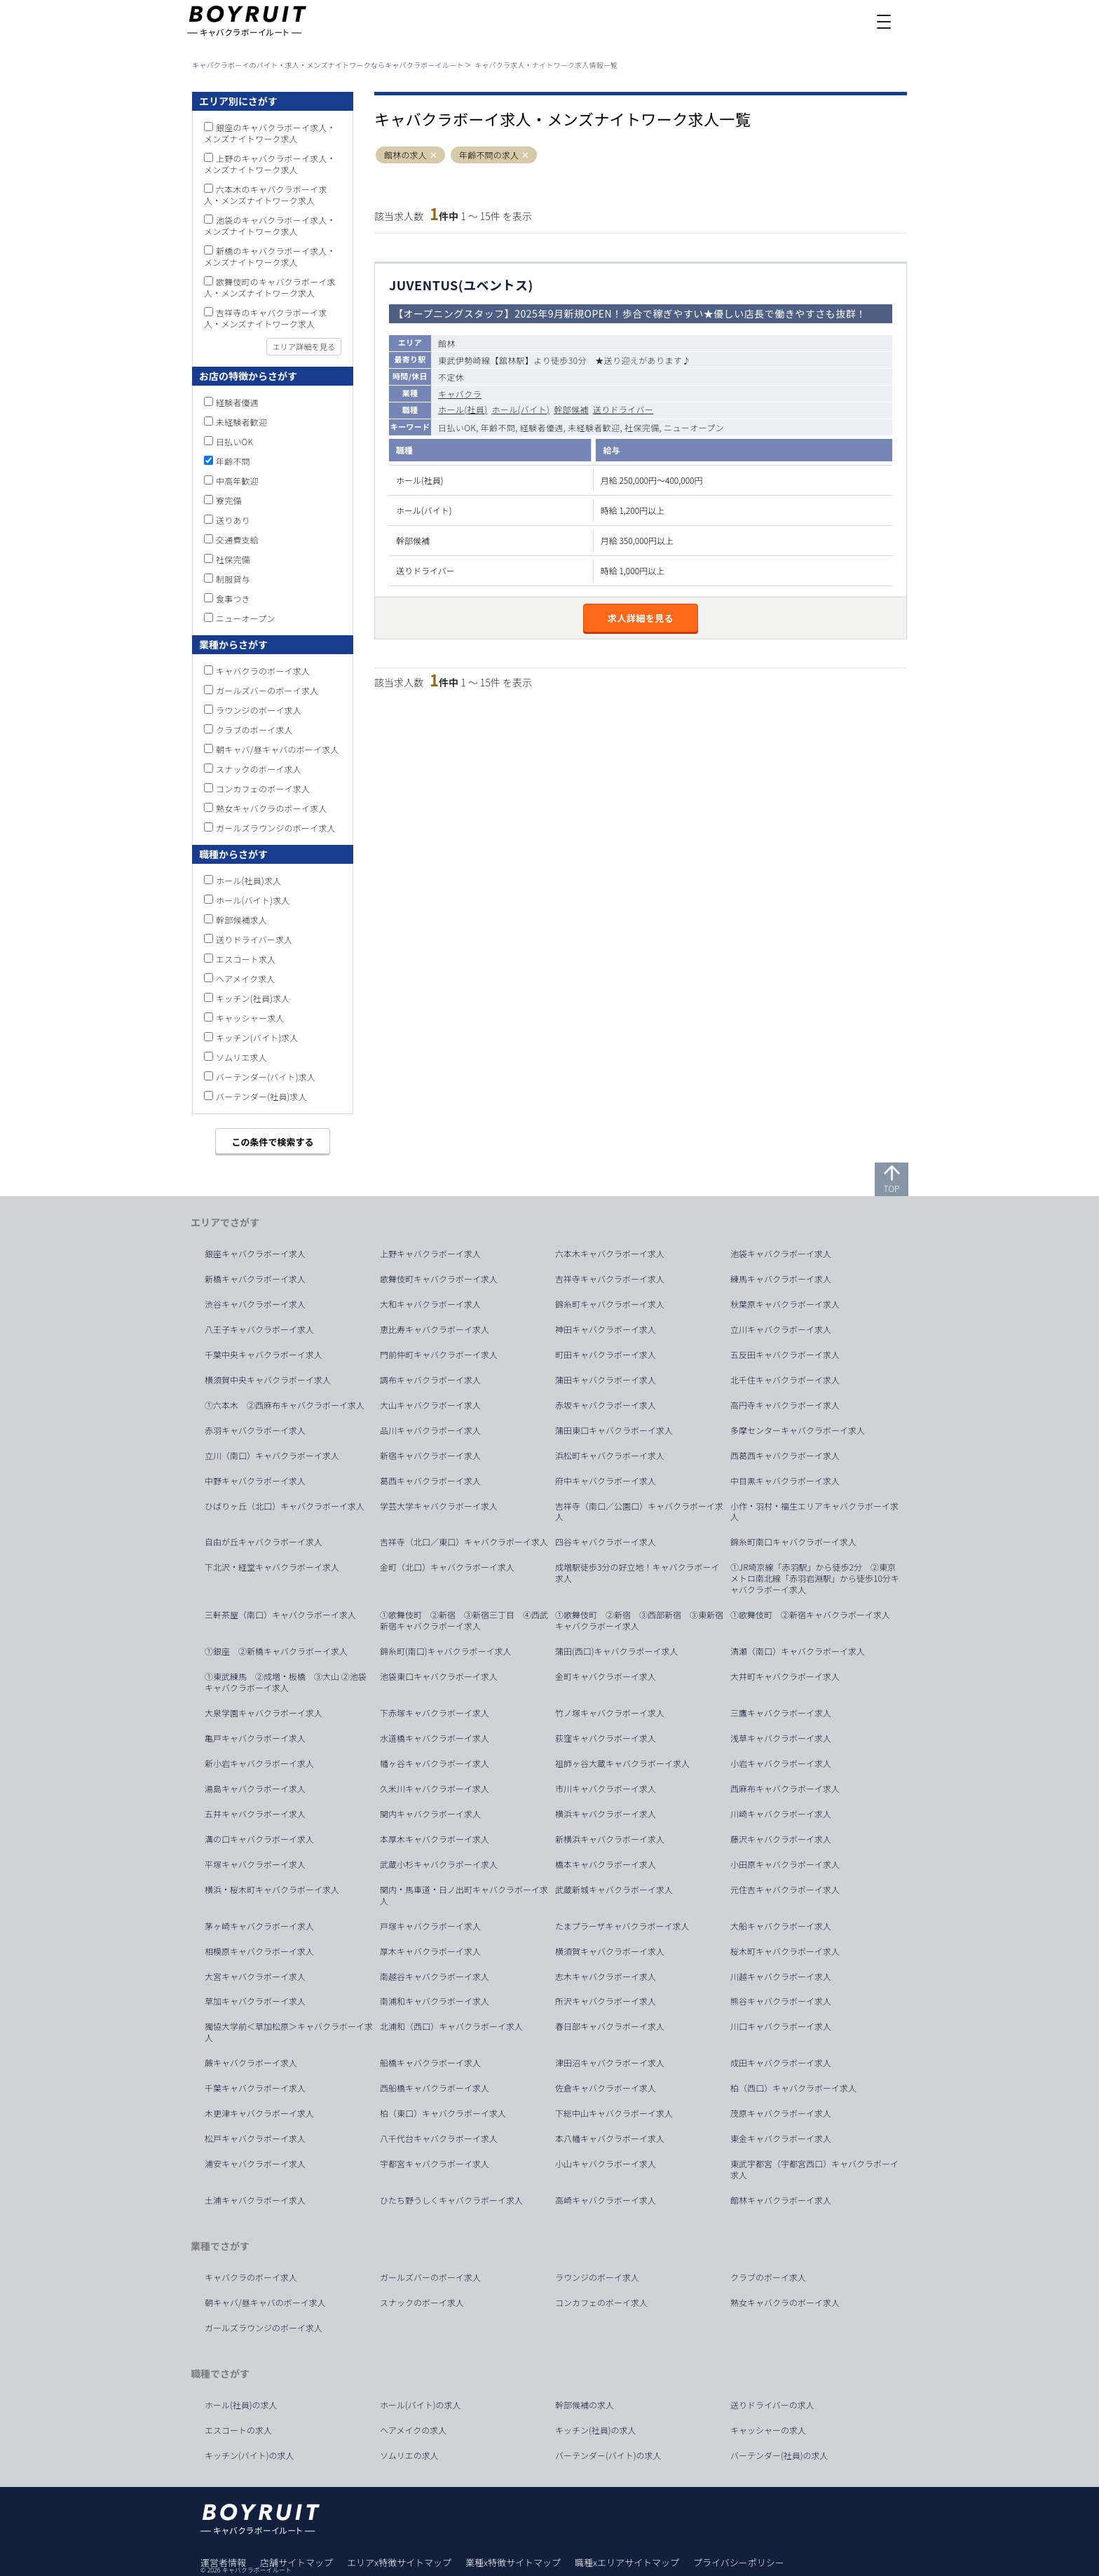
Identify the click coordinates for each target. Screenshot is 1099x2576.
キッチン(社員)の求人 (595, 2430)
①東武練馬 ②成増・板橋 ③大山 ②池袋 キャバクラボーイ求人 (290, 1682)
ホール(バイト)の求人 (420, 2405)
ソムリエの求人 (409, 2455)
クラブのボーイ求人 (254, 729)
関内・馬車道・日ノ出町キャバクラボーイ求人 (464, 1895)
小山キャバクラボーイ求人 (605, 2163)
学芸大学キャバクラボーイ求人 (439, 1506)
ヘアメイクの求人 (413, 2430)
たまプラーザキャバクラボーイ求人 (622, 1926)
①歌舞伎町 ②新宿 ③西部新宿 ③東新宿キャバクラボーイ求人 (639, 1620)
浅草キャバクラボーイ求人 (780, 1738)
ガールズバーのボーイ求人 (267, 690)
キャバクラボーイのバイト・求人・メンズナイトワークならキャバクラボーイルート (327, 65)
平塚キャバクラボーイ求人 (255, 1864)
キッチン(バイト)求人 (257, 1037)
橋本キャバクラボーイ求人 (605, 1864)
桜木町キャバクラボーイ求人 (785, 1951)
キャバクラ (460, 394)
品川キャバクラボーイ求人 (430, 1430)
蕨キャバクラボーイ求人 (251, 2062)
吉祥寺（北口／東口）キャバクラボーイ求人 (464, 1541)
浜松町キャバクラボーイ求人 (609, 1455)
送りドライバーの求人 (772, 2405)
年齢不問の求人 (489, 155)
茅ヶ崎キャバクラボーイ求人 (259, 1926)
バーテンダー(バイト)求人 (265, 1077)
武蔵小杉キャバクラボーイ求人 (439, 1864)
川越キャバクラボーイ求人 (780, 1976)
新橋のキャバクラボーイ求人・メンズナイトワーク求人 (270, 256)
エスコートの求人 (238, 2430)
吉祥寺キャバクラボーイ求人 (609, 1278)
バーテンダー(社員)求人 (261, 1096)
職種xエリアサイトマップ (627, 2562)
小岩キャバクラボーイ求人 (780, 1763)
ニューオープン (245, 618)
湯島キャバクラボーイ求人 (255, 1788)
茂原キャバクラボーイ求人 (780, 2113)
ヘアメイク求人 (245, 978)
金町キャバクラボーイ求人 (605, 1676)
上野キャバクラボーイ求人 (430, 1253)
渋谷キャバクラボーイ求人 (255, 1304)
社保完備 (233, 559)
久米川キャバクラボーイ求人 (434, 1788)
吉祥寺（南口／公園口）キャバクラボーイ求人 (639, 1511)
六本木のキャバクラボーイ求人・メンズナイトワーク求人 (265, 194)
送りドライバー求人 (254, 939)
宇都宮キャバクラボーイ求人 (434, 2163)
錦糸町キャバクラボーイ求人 (609, 1304)
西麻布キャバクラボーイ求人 (785, 1788)
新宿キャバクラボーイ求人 (430, 1455)
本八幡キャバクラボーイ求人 (609, 2138)
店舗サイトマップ (296, 2562)
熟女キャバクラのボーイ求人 (271, 808)
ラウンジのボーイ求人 (258, 710)
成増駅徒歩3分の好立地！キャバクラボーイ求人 (637, 1572)
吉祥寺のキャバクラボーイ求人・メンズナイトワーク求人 (265, 318)
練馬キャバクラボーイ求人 (780, 1278)
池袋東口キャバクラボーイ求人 (439, 1676)
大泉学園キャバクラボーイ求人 (263, 1713)
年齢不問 (233, 461)
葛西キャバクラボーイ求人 (430, 1480)
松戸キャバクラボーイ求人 (255, 2138)
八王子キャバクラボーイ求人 (259, 1329)
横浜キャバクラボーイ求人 (605, 1813)
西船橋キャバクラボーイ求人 (434, 2088)
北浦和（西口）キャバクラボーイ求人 (451, 2026)
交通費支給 (237, 539)
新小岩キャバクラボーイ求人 (259, 1763)
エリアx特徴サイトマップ (399, 2562)
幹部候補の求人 (584, 2405)
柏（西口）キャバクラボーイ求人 (793, 2088)
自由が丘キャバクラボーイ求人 (263, 1541)
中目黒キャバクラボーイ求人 (785, 1480)
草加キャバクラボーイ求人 (255, 2001)
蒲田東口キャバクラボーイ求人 (614, 1430)
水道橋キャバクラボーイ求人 (434, 1738)
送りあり (233, 520)
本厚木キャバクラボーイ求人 (434, 1839)
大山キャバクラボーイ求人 (430, 1405)
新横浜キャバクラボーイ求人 (609, 1839)
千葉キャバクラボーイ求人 (255, 2088)
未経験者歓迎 (241, 422)
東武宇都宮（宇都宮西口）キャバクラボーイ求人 (814, 2169)
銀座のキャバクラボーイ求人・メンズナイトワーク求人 (270, 132)
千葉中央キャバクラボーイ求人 (263, 1354)
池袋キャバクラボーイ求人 (780, 1253)
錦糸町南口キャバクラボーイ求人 (793, 1541)
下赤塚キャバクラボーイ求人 (434, 1713)
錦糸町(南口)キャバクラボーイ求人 (446, 1651)
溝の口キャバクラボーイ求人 (259, 1839)
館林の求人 (405, 155)
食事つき (233, 598)
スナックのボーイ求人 (258, 769)
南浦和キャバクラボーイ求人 (434, 2001)
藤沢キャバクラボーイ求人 (780, 1839)
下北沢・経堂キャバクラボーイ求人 (272, 1567)
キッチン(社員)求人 (253, 998)
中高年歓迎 (237, 481)
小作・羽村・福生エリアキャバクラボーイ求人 (814, 1511)
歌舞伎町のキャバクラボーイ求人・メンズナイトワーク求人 (270, 287)
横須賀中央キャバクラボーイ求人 (268, 1379)
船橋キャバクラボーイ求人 (430, 2062)
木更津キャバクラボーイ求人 (259, 2113)
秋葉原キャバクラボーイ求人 (785, 1304)
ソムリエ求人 (241, 1057)
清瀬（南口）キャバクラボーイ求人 (797, 1651)
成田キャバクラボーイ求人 (780, 2062)
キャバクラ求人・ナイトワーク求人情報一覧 (546, 65)
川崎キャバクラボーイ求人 (780, 1813)
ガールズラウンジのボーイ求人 (276, 828)
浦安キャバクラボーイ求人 (255, 2163)
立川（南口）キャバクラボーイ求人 (272, 1455)
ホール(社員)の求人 (241, 2405)
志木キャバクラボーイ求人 (605, 1976)
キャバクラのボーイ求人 (263, 671)
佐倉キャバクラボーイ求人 (605, 2088)
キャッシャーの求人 (768, 2430)
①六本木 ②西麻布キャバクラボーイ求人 (284, 1405)
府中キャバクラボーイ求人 (605, 1480)
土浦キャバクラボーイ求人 (255, 2200)
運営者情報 (223, 2562)
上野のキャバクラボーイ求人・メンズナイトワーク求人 (270, 163)
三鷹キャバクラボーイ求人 (780, 1713)
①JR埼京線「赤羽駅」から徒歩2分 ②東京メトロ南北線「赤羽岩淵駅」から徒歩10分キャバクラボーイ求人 (814, 1578)
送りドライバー (623, 409)
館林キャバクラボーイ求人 (780, 2200)
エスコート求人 (245, 959)
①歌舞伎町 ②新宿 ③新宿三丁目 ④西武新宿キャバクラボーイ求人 (464, 1620)
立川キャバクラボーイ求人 (780, 1329)
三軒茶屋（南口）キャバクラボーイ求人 (280, 1614)
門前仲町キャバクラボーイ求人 (439, 1354)
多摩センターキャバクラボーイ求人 (797, 1430)
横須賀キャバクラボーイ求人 (609, 1951)
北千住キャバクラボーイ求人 (785, 1379)
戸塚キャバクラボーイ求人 (430, 1926)
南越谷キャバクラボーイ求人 (434, 1976)
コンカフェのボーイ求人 (263, 788)
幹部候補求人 (241, 920)
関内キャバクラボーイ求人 (430, 1813)
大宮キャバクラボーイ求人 (255, 1976)
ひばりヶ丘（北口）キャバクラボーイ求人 (284, 1506)
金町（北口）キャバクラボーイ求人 (447, 1567)
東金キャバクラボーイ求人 (780, 2138)
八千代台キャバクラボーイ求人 (439, 2138)
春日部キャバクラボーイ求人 (609, 2026)
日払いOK (234, 441)
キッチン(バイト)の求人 (249, 2455)
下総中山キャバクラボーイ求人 (614, 2113)
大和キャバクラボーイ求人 (430, 1304)
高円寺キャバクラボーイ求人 (785, 1405)
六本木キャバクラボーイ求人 (609, 1253)
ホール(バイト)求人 (253, 900)
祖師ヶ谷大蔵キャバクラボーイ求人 (622, 1763)
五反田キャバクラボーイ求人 (785, 1354)
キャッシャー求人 (250, 1018)
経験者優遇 (237, 402)
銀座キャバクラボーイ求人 (255, 1253)
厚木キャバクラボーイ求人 (430, 1951)
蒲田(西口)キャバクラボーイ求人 (616, 1651)
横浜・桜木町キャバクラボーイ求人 (272, 1889)
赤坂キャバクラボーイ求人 (605, 1405)
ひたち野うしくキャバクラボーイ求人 (451, 2200)
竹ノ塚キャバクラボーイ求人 (609, 1713)
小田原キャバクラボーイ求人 (785, 1864)
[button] (433, 155)
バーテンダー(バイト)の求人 (608, 2455)
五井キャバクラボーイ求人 (255, 1813)
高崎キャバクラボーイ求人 (605, 2200)
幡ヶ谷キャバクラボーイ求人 (434, 1763)
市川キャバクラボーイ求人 (605, 1788)
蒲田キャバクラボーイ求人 (605, 1379)
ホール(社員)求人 (248, 880)
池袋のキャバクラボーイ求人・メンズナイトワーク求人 (270, 225)
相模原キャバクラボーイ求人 (259, 1951)
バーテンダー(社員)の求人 (779, 2455)
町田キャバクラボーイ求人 (605, 1354)
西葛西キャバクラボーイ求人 (785, 1455)
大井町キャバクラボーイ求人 (785, 1676)
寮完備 (229, 500)
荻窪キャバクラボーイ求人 (605, 1738)
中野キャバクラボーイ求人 (255, 1480)
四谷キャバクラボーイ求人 (605, 1541)
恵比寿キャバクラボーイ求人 (434, 1329)
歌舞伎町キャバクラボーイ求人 (439, 1278)
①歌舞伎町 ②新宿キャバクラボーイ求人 (810, 1614)
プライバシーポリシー (738, 2562)
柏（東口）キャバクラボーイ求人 (443, 2113)
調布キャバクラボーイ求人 (430, 1379)
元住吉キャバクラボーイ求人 (785, 1889)
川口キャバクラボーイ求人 (780, 2026)
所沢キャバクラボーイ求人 (605, 2001)
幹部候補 (571, 409)
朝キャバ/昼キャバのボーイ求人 (277, 749)
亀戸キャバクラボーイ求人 (255, 1738)
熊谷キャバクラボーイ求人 (780, 2001)
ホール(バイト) (520, 409)
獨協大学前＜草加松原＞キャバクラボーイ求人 (289, 2032)
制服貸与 (233, 579)
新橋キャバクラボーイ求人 (255, 1278)
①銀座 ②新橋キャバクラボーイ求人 (276, 1651)
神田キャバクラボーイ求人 (605, 1329)
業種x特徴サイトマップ (513, 2562)
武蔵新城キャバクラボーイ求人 (614, 1889)
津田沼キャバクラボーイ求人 (609, 2062)
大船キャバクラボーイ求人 (780, 1926)
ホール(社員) (462, 409)
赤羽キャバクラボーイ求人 (255, 1430)
